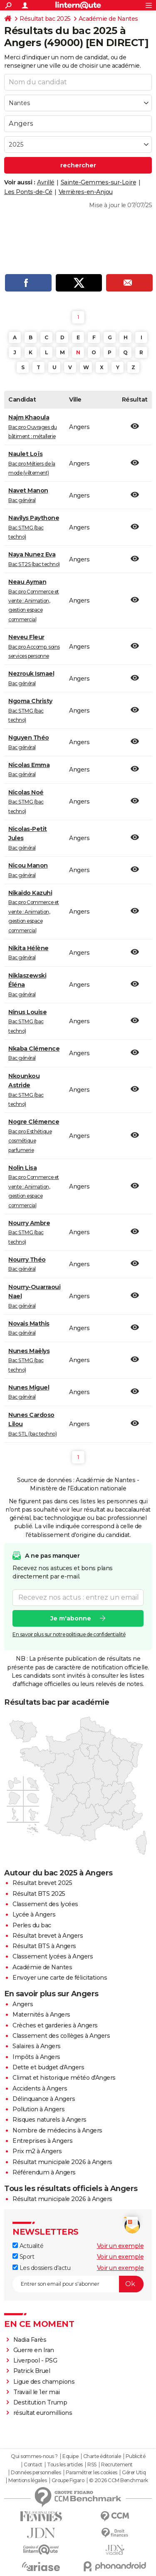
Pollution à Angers (38, 2109)
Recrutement (117, 2465)
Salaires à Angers (36, 2046)
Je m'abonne (70, 1618)
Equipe (70, 2456)
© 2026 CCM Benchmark (118, 2480)
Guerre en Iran (33, 2350)
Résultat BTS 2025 (38, 1893)
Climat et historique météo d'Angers (64, 2077)
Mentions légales (27, 2480)
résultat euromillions (42, 2413)
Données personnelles (36, 2473)
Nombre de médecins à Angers (57, 2130)
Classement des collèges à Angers (61, 2035)
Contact (33, 2465)
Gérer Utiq (134, 2473)
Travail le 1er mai (36, 2392)
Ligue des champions (44, 2381)
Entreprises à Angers (42, 2141)
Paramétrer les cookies (91, 2473)
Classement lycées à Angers (52, 1956)
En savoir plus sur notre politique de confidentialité (69, 1634)
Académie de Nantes (108, 18)
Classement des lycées (45, 1904)
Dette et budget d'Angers (48, 2067)
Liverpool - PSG (35, 2360)
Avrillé (45, 182)
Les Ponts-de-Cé (28, 192)
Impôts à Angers (36, 2057)
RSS (92, 2465)
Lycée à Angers (33, 1914)
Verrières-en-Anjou (86, 192)
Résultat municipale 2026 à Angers (62, 2162)
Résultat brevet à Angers (47, 1935)
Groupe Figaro (68, 2480)
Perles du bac (31, 1925)
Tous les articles (65, 2465)
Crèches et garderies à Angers (55, 2025)
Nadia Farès (30, 2339)
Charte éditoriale (102, 2456)
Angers (22, 2004)
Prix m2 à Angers (37, 2151)
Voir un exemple (120, 2246)
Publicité (136, 2456)
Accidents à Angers (39, 2088)
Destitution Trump (40, 2402)
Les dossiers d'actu (41, 2268)
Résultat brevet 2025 (42, 1883)
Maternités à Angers (41, 2014)
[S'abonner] (78, 2284)
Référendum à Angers (44, 2172)
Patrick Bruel (31, 2371)
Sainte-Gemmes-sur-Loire (98, 182)
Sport (23, 2256)
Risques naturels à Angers (49, 2119)
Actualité (27, 2246)
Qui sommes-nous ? (34, 2456)
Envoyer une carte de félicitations (59, 1977)
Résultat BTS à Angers (44, 1946)
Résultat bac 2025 (45, 18)
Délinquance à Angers (43, 2099)
